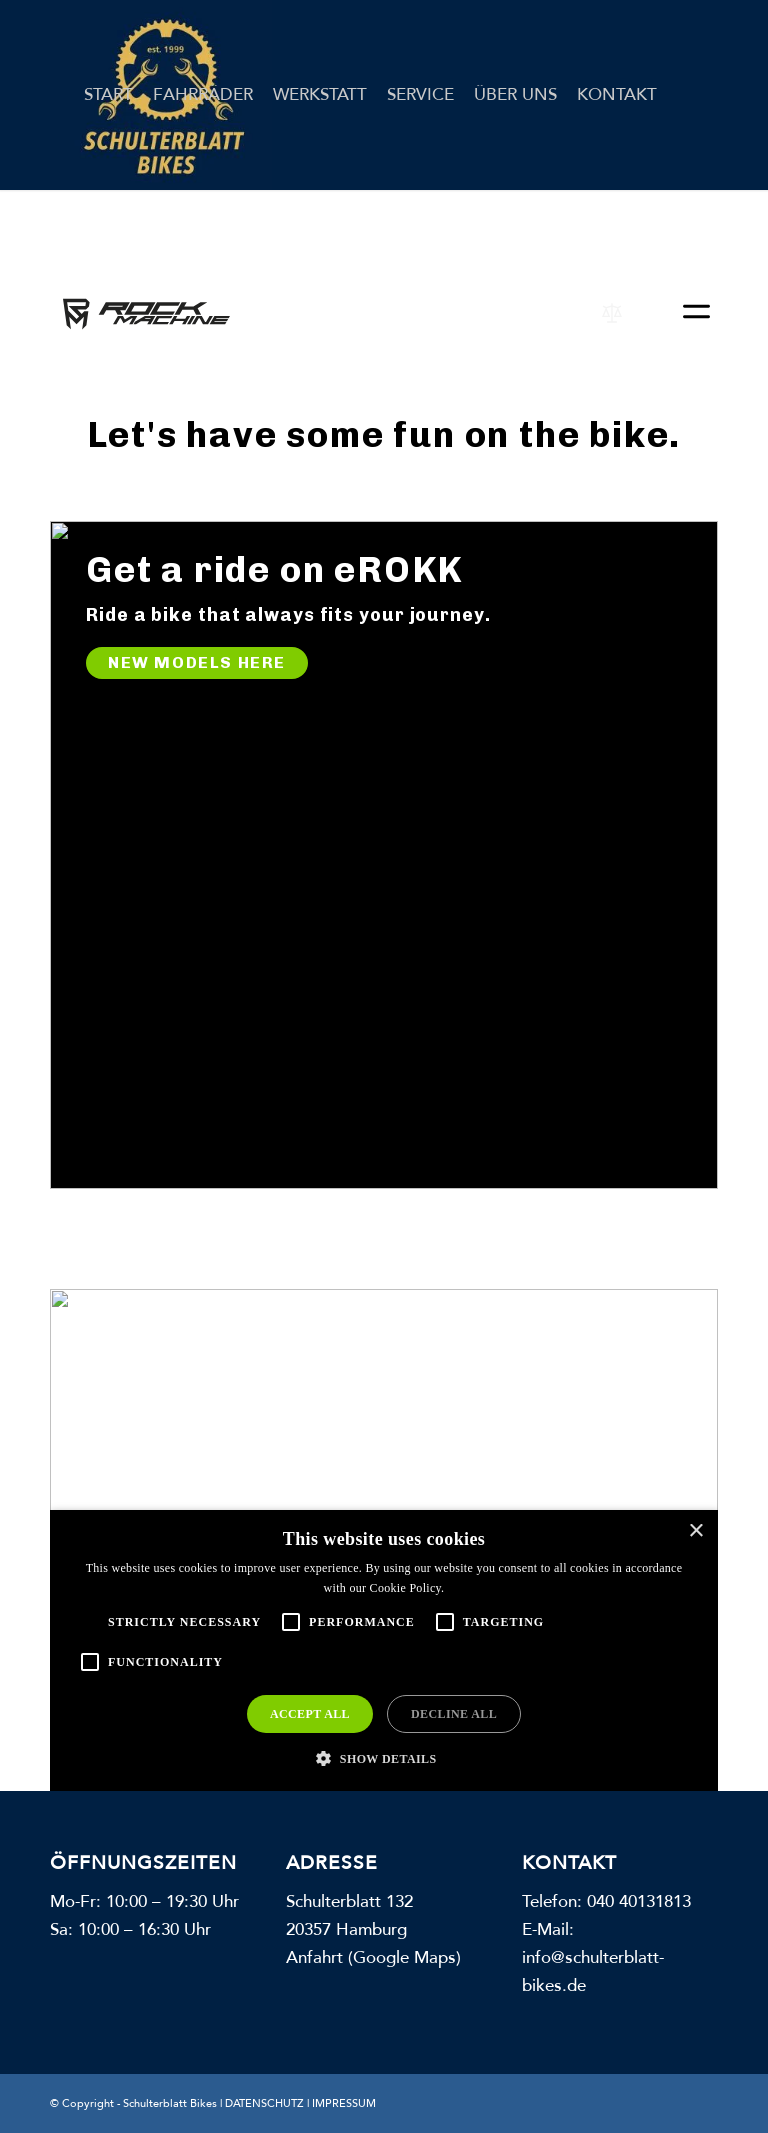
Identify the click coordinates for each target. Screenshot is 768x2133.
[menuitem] (108, 95)
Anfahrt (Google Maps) (373, 1957)
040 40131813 (639, 1901)
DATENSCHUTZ (264, 2103)
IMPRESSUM (344, 2103)
